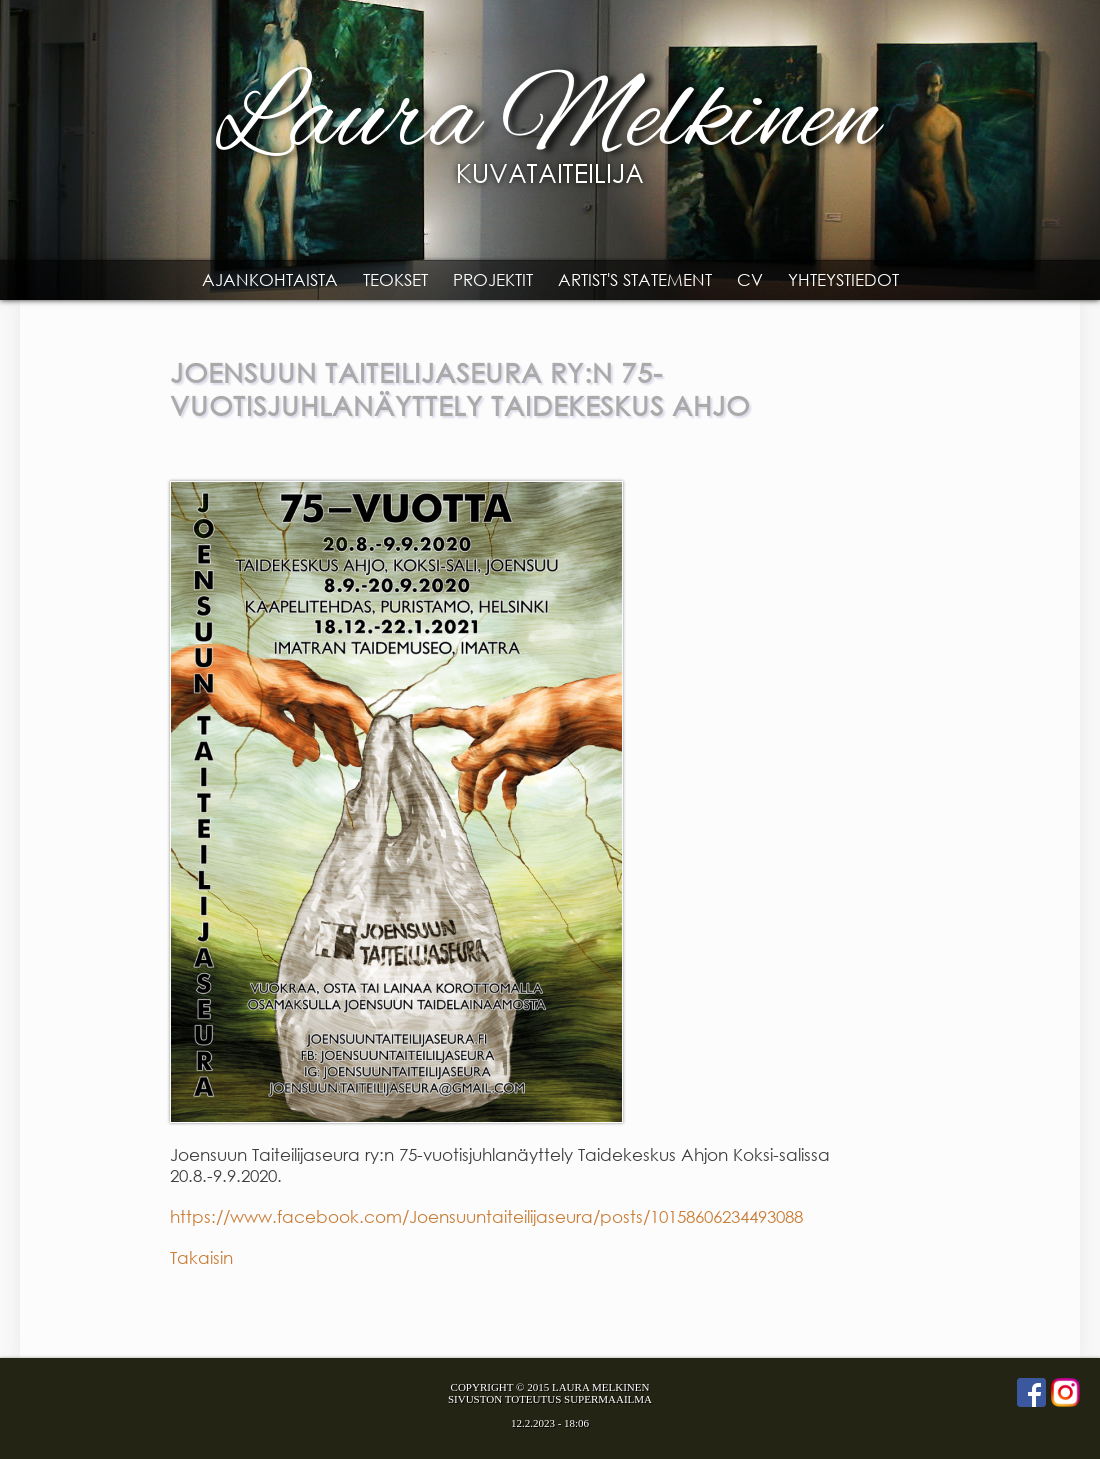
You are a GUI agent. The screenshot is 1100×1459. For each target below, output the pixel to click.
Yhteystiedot (843, 279)
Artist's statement (635, 279)
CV (750, 279)
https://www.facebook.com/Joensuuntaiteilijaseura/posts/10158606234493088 (486, 1216)
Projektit (493, 279)
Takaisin (201, 1257)
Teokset (395, 279)
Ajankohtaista (270, 279)
